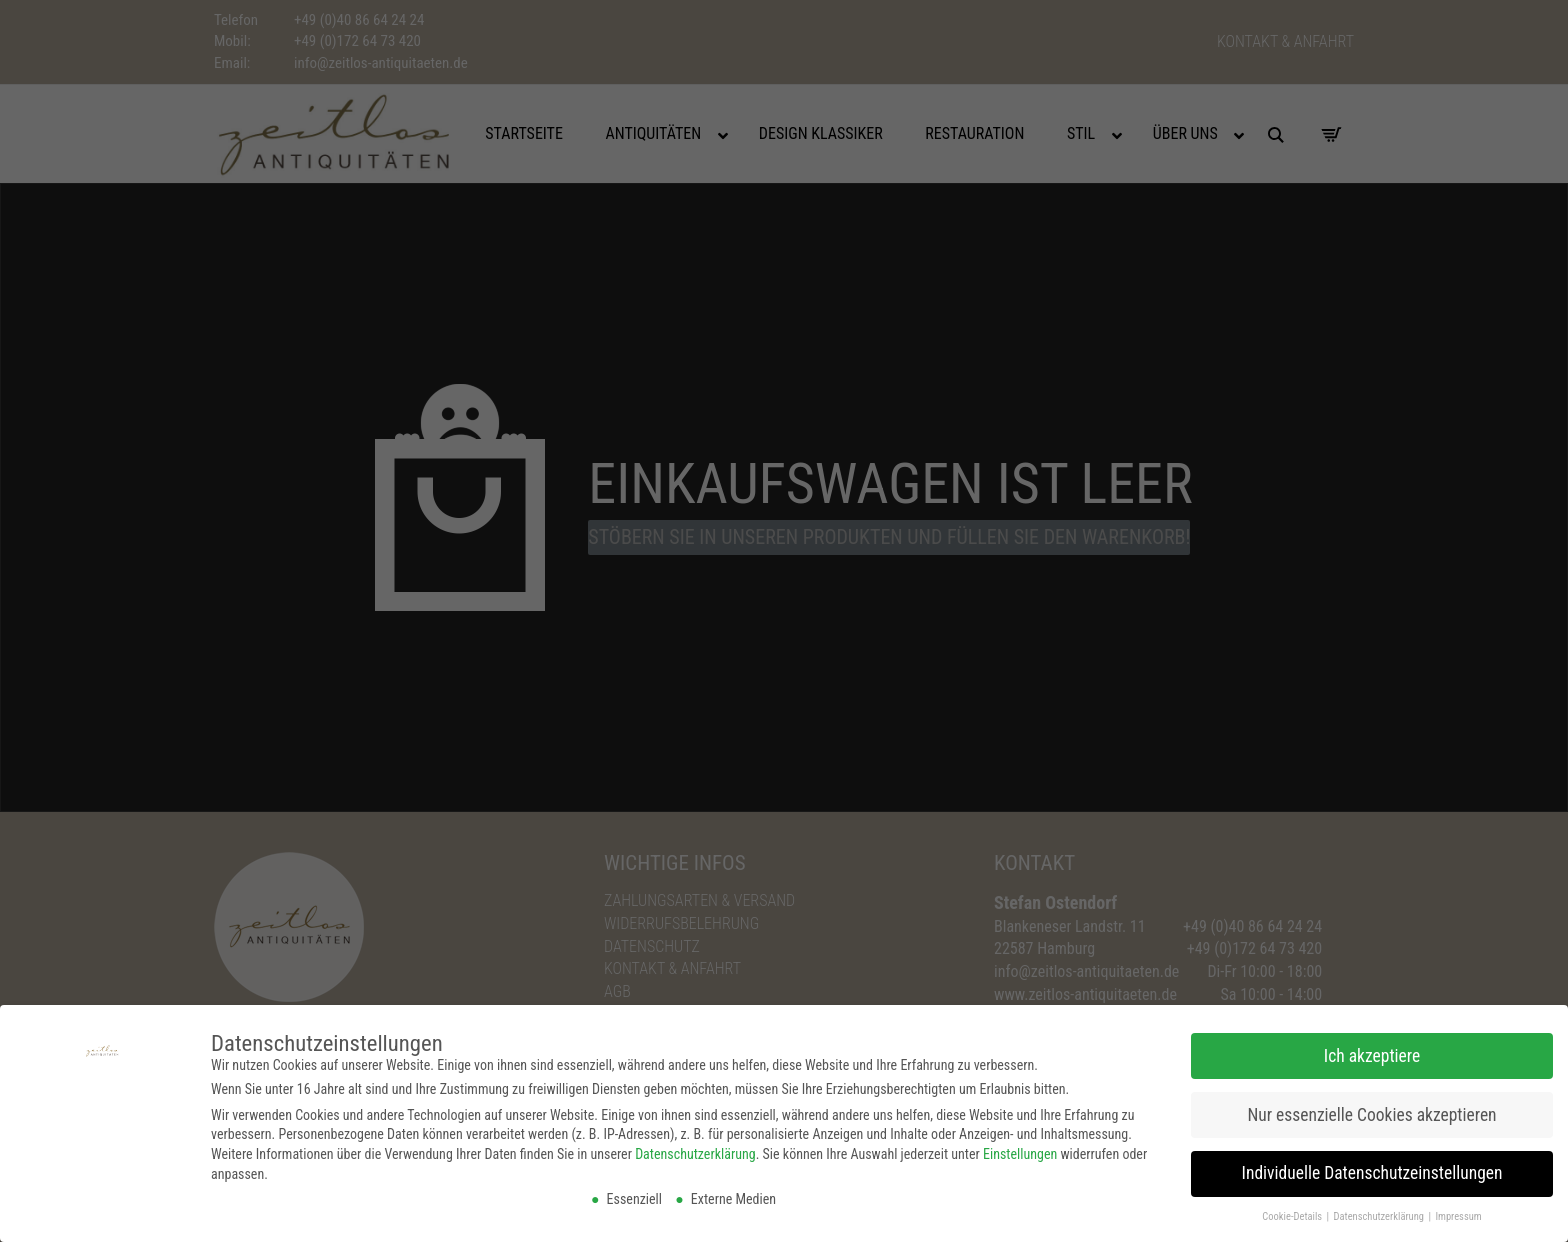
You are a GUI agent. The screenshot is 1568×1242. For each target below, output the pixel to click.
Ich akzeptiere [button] (1372, 1053)
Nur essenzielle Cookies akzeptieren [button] (1371, 1112)
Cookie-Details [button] (1293, 1214)
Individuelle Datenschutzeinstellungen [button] (1372, 1171)
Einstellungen (1020, 1152)
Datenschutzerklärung (695, 1152)
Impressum (1458, 1214)
